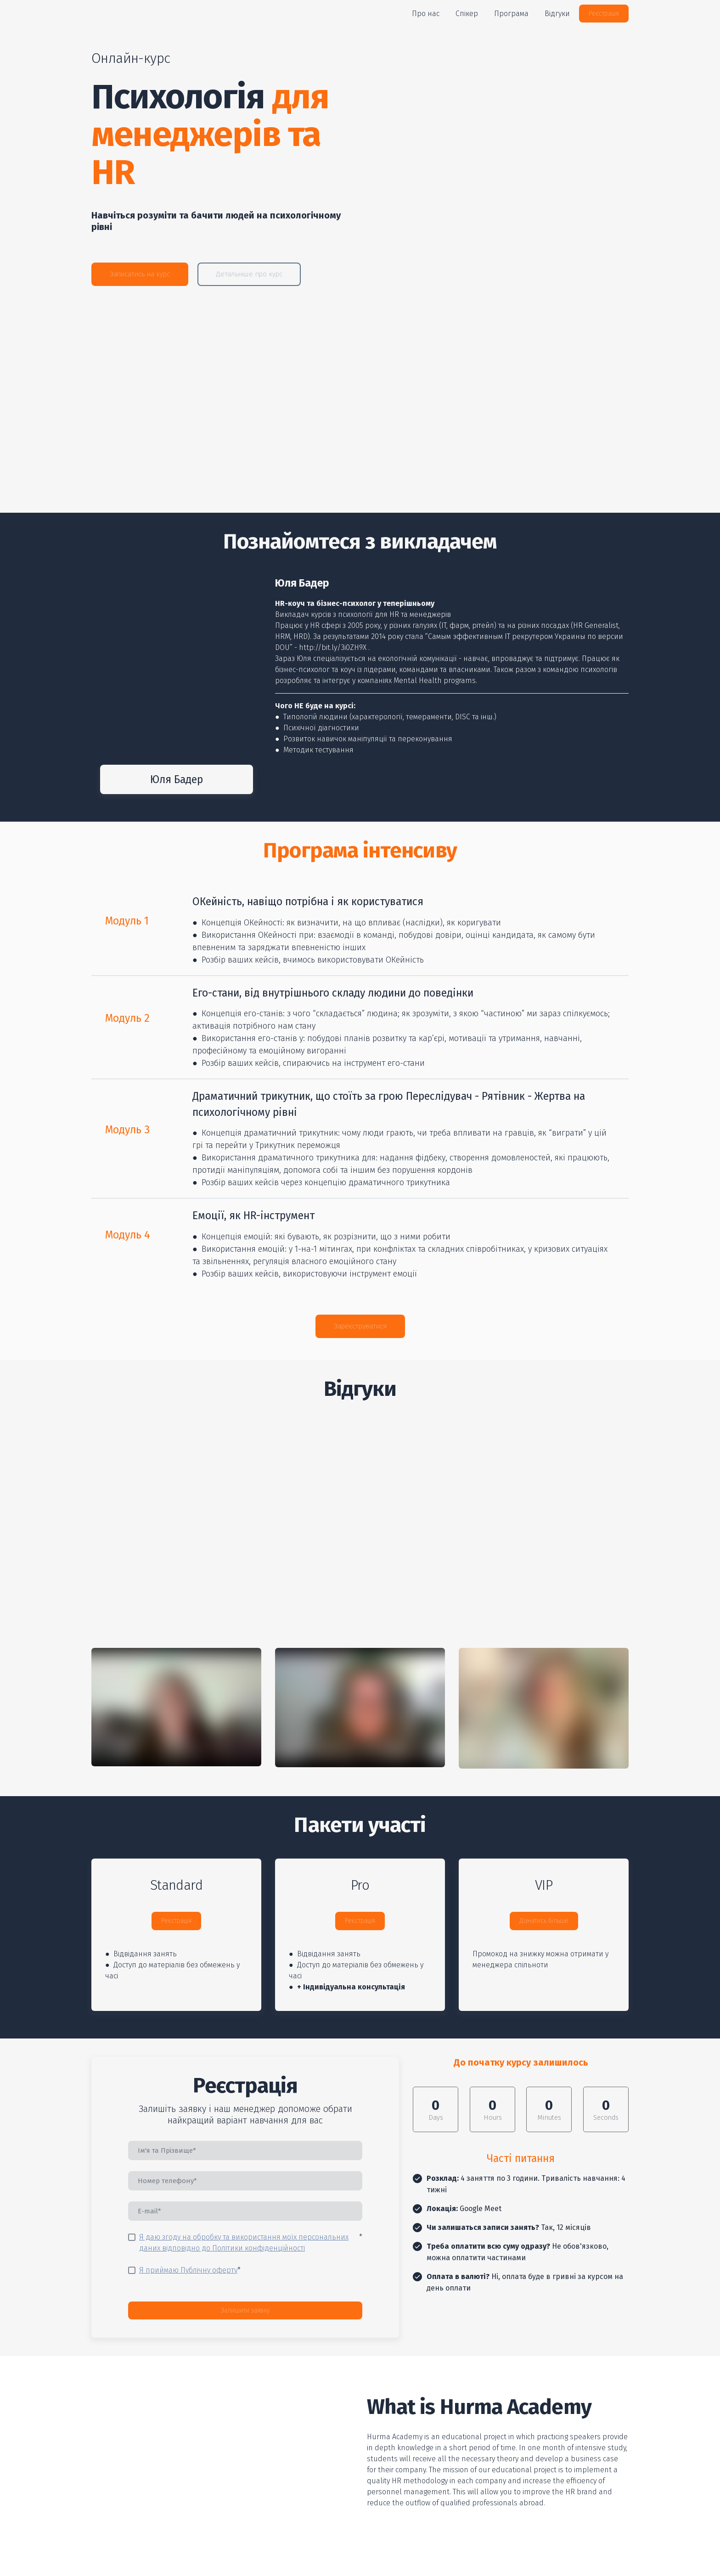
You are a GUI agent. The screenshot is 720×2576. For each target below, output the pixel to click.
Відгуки (557, 13)
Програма (511, 13)
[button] (604, 13)
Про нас (425, 13)
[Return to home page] (135, 13)
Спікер (467, 13)
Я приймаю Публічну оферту (188, 2270)
